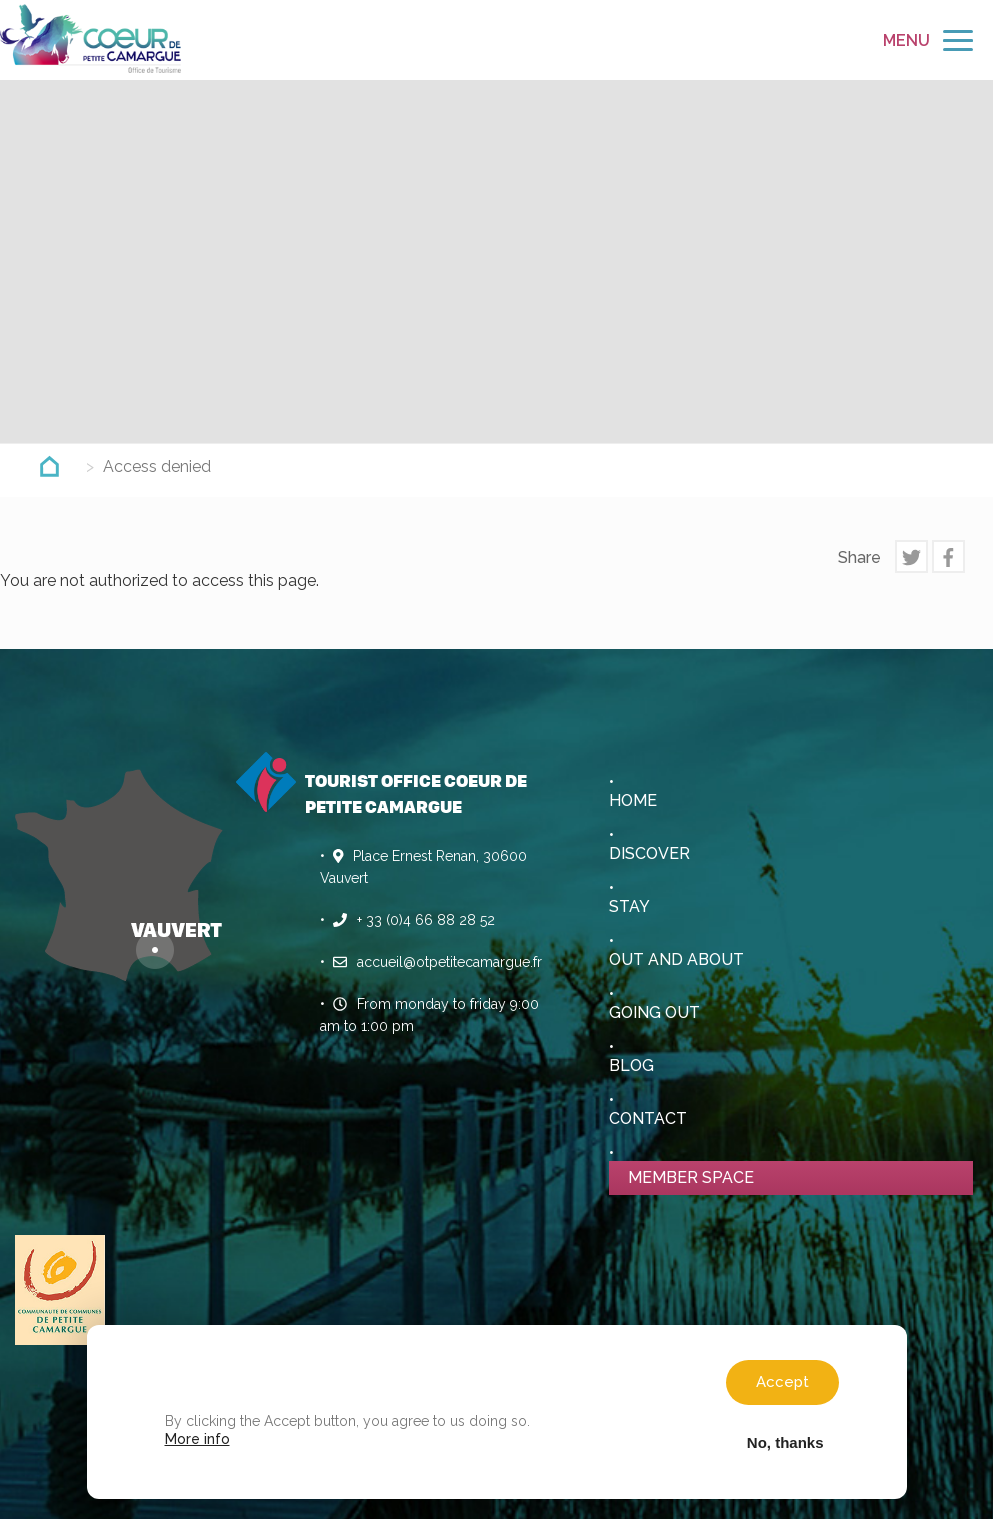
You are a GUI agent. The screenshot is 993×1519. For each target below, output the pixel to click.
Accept (782, 1382)
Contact (648, 1118)
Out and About (676, 959)
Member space (691, 1177)
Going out (654, 1012)
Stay (629, 906)
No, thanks (785, 1442)
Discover (649, 853)
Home (633, 800)
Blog (631, 1065)
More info (197, 1439)
